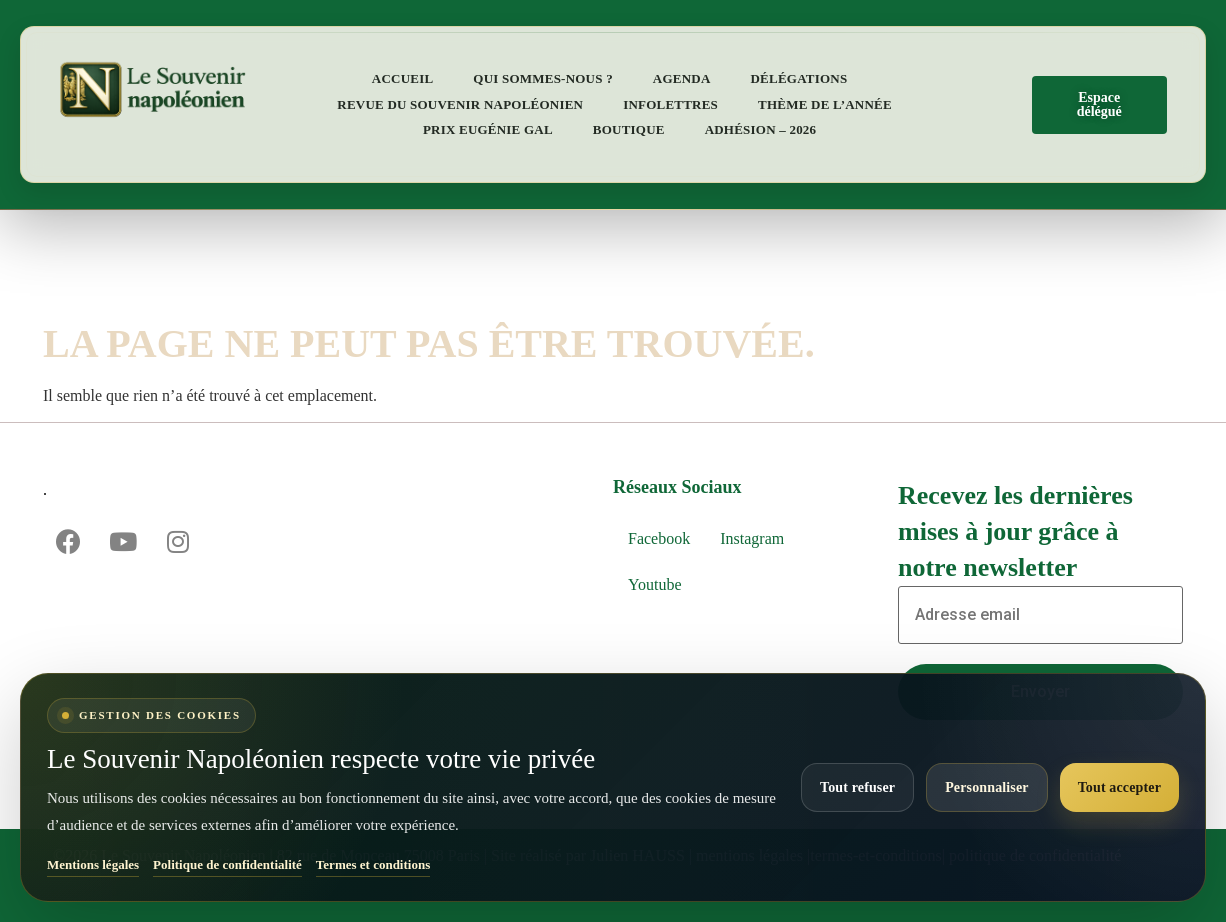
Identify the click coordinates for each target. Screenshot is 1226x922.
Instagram (752, 538)
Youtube (655, 584)
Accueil (403, 78)
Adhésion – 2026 (761, 129)
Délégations (799, 78)
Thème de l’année (825, 104)
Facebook (659, 538)
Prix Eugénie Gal (488, 129)
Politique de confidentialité (227, 864)
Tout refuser (857, 787)
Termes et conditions (373, 864)
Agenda (682, 78)
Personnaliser (986, 787)
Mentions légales (93, 864)
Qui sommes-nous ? (543, 78)
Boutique (629, 129)
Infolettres (670, 104)
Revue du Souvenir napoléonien (460, 104)
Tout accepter (1119, 787)
